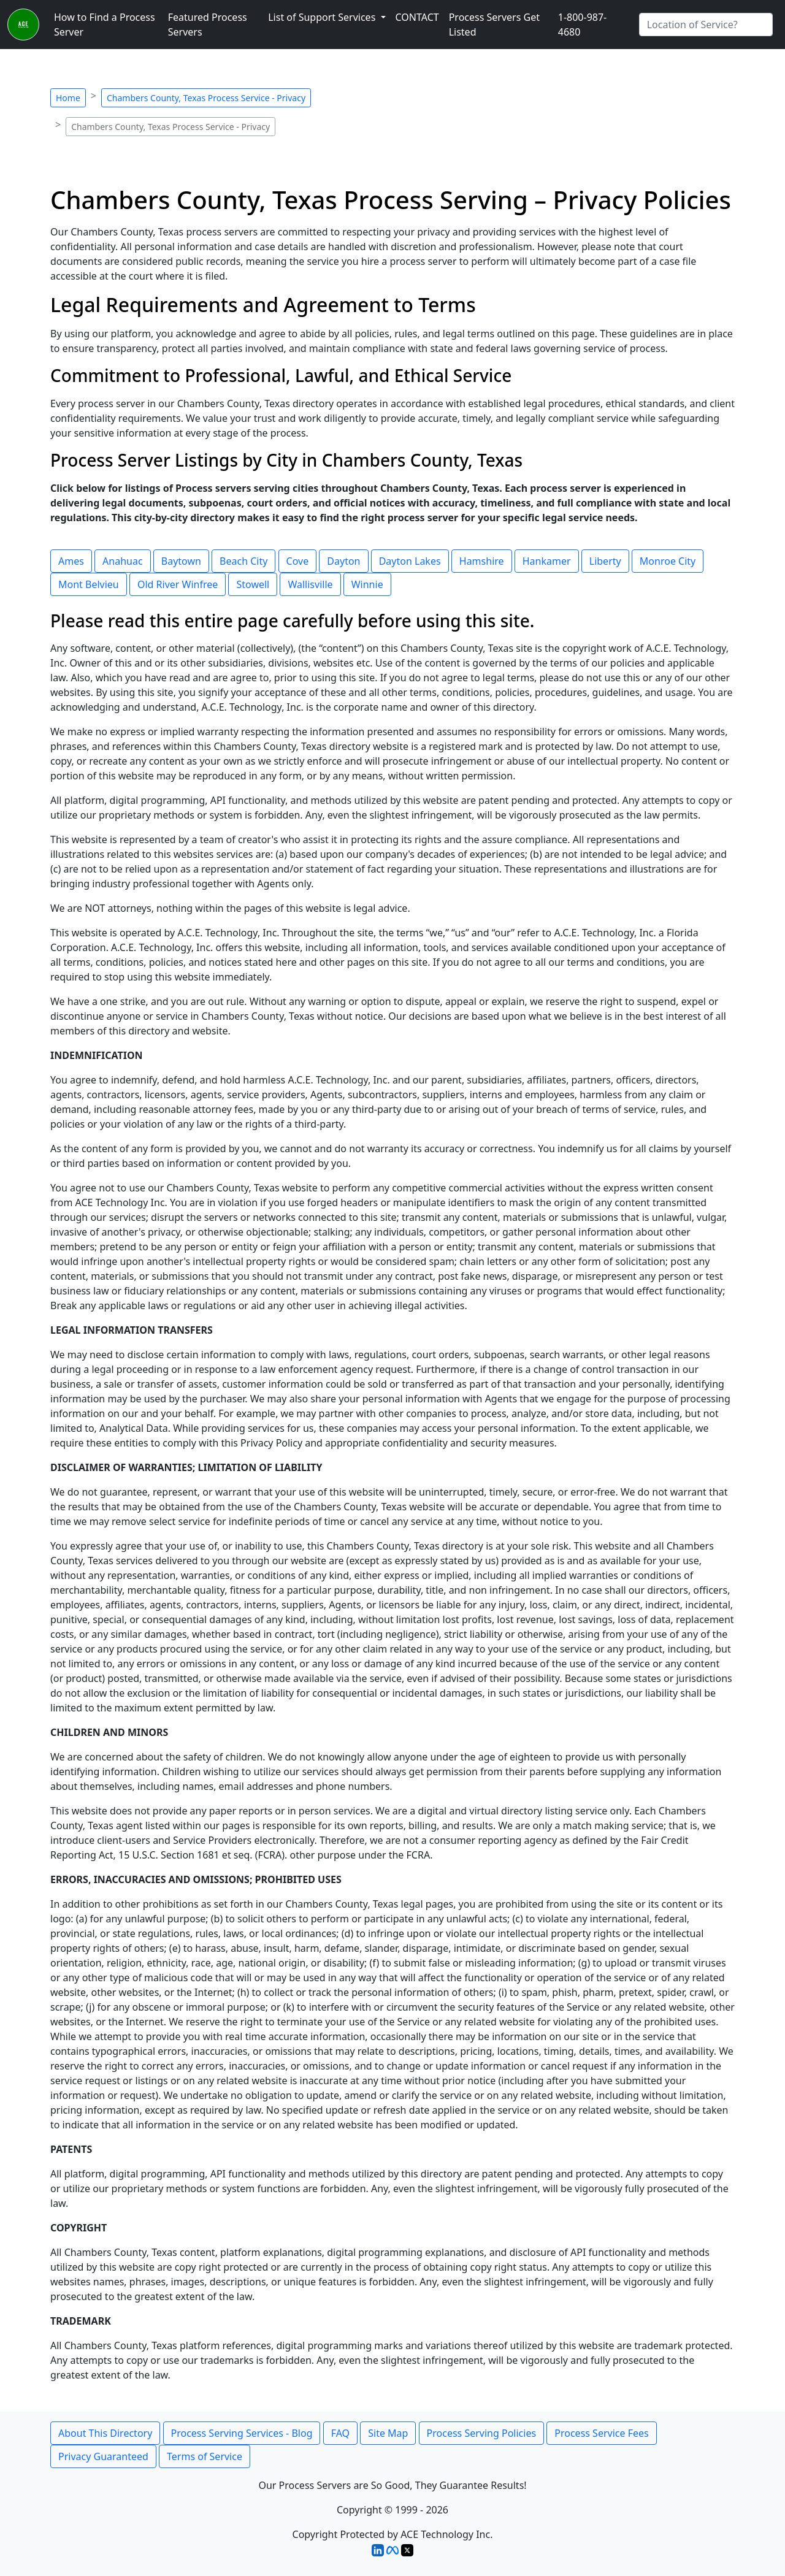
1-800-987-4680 (582, 24)
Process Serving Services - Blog (242, 2433)
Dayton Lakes (410, 561)
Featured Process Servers (207, 24)
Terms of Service (204, 2456)
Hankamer (547, 561)
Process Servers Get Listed (494, 24)
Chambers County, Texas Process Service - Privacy (206, 98)
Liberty (605, 561)
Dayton (343, 561)
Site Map (388, 2433)
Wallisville (310, 584)
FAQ (340, 2433)
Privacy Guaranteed (103, 2456)
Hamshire (481, 561)
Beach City (243, 561)
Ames (71, 561)
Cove (297, 561)
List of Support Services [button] (323, 17)
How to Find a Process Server (104, 24)
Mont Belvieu (88, 584)
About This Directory (105, 2433)
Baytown (181, 561)
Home (68, 98)
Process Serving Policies (482, 2433)
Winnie (367, 584)
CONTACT (417, 17)
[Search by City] (706, 24)
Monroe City (667, 561)
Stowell (252, 584)
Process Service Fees (601, 2433)
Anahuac (122, 561)
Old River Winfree (177, 584)
